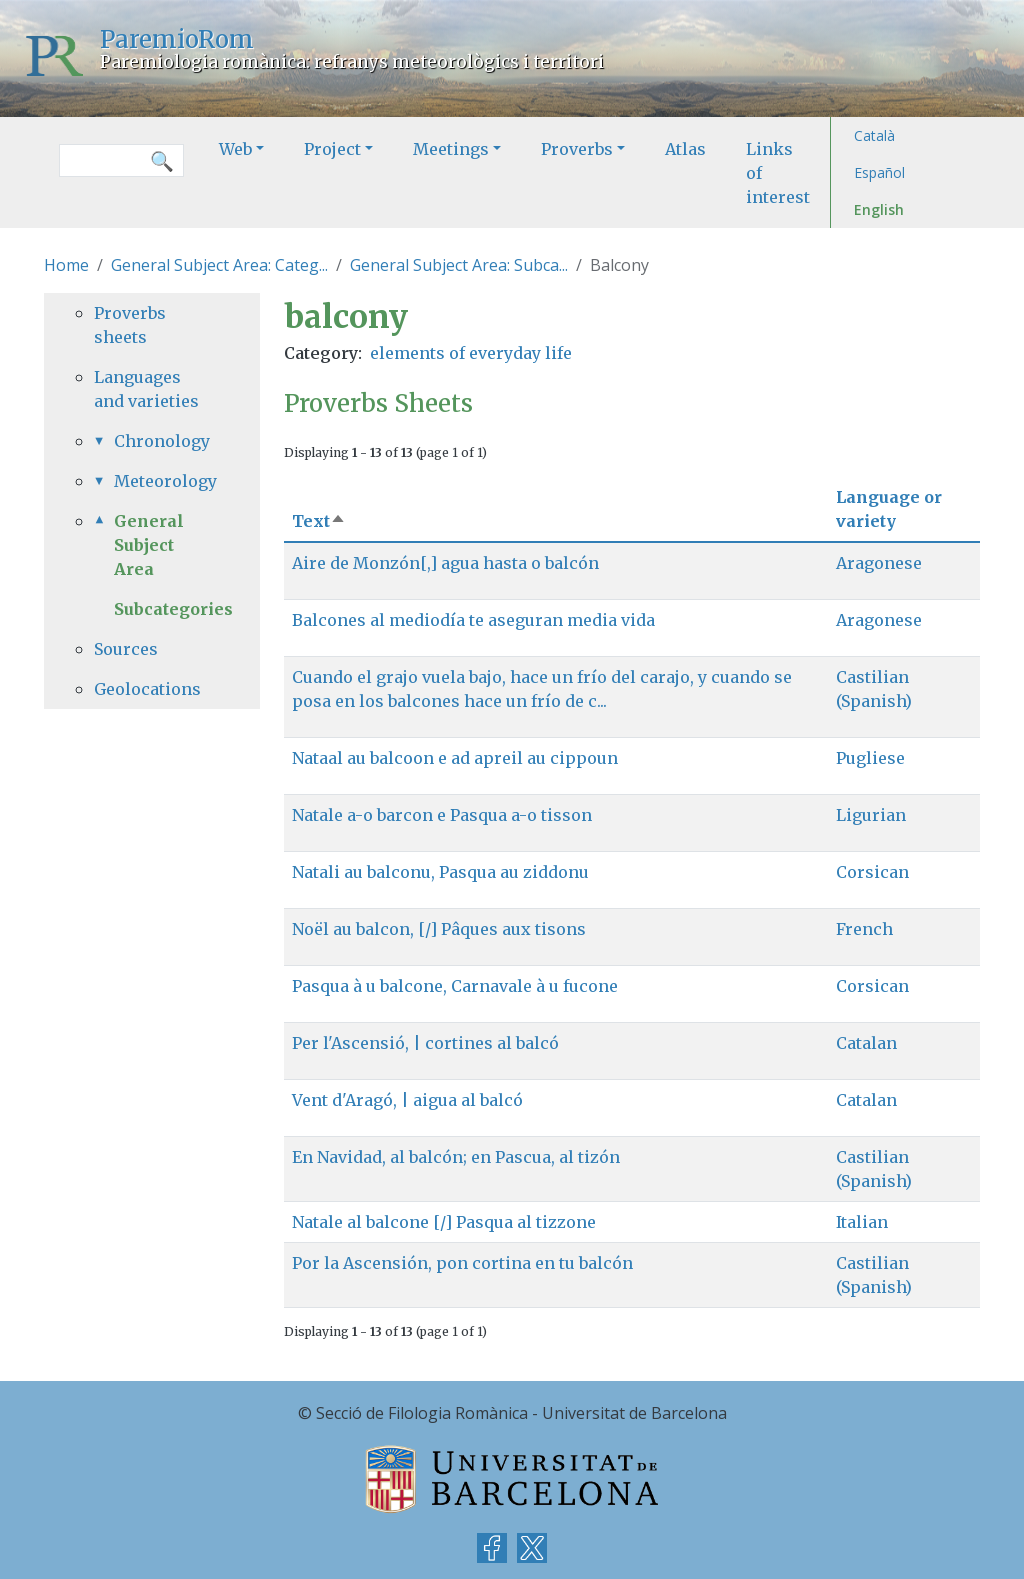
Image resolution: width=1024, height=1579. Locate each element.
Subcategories (173, 609)
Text (319, 521)
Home (66, 265)
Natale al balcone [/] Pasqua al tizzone (444, 1222)
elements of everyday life (471, 353)
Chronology (162, 441)
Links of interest (778, 173)
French (864, 929)
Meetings (451, 149)
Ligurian (871, 815)
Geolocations (147, 689)
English (879, 209)
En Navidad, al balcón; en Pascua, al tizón (456, 1157)
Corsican (872, 872)
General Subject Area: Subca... (459, 265)
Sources (126, 649)
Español (879, 172)
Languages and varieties (146, 389)
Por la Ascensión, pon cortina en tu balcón (462, 1263)
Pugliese (870, 758)
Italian (862, 1222)
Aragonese (879, 563)
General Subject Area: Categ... (219, 265)
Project (332, 149)
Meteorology (162, 481)
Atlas (685, 149)
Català (874, 135)
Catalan (866, 1043)
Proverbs (577, 149)
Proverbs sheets (130, 325)
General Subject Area (149, 545)
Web (235, 149)
